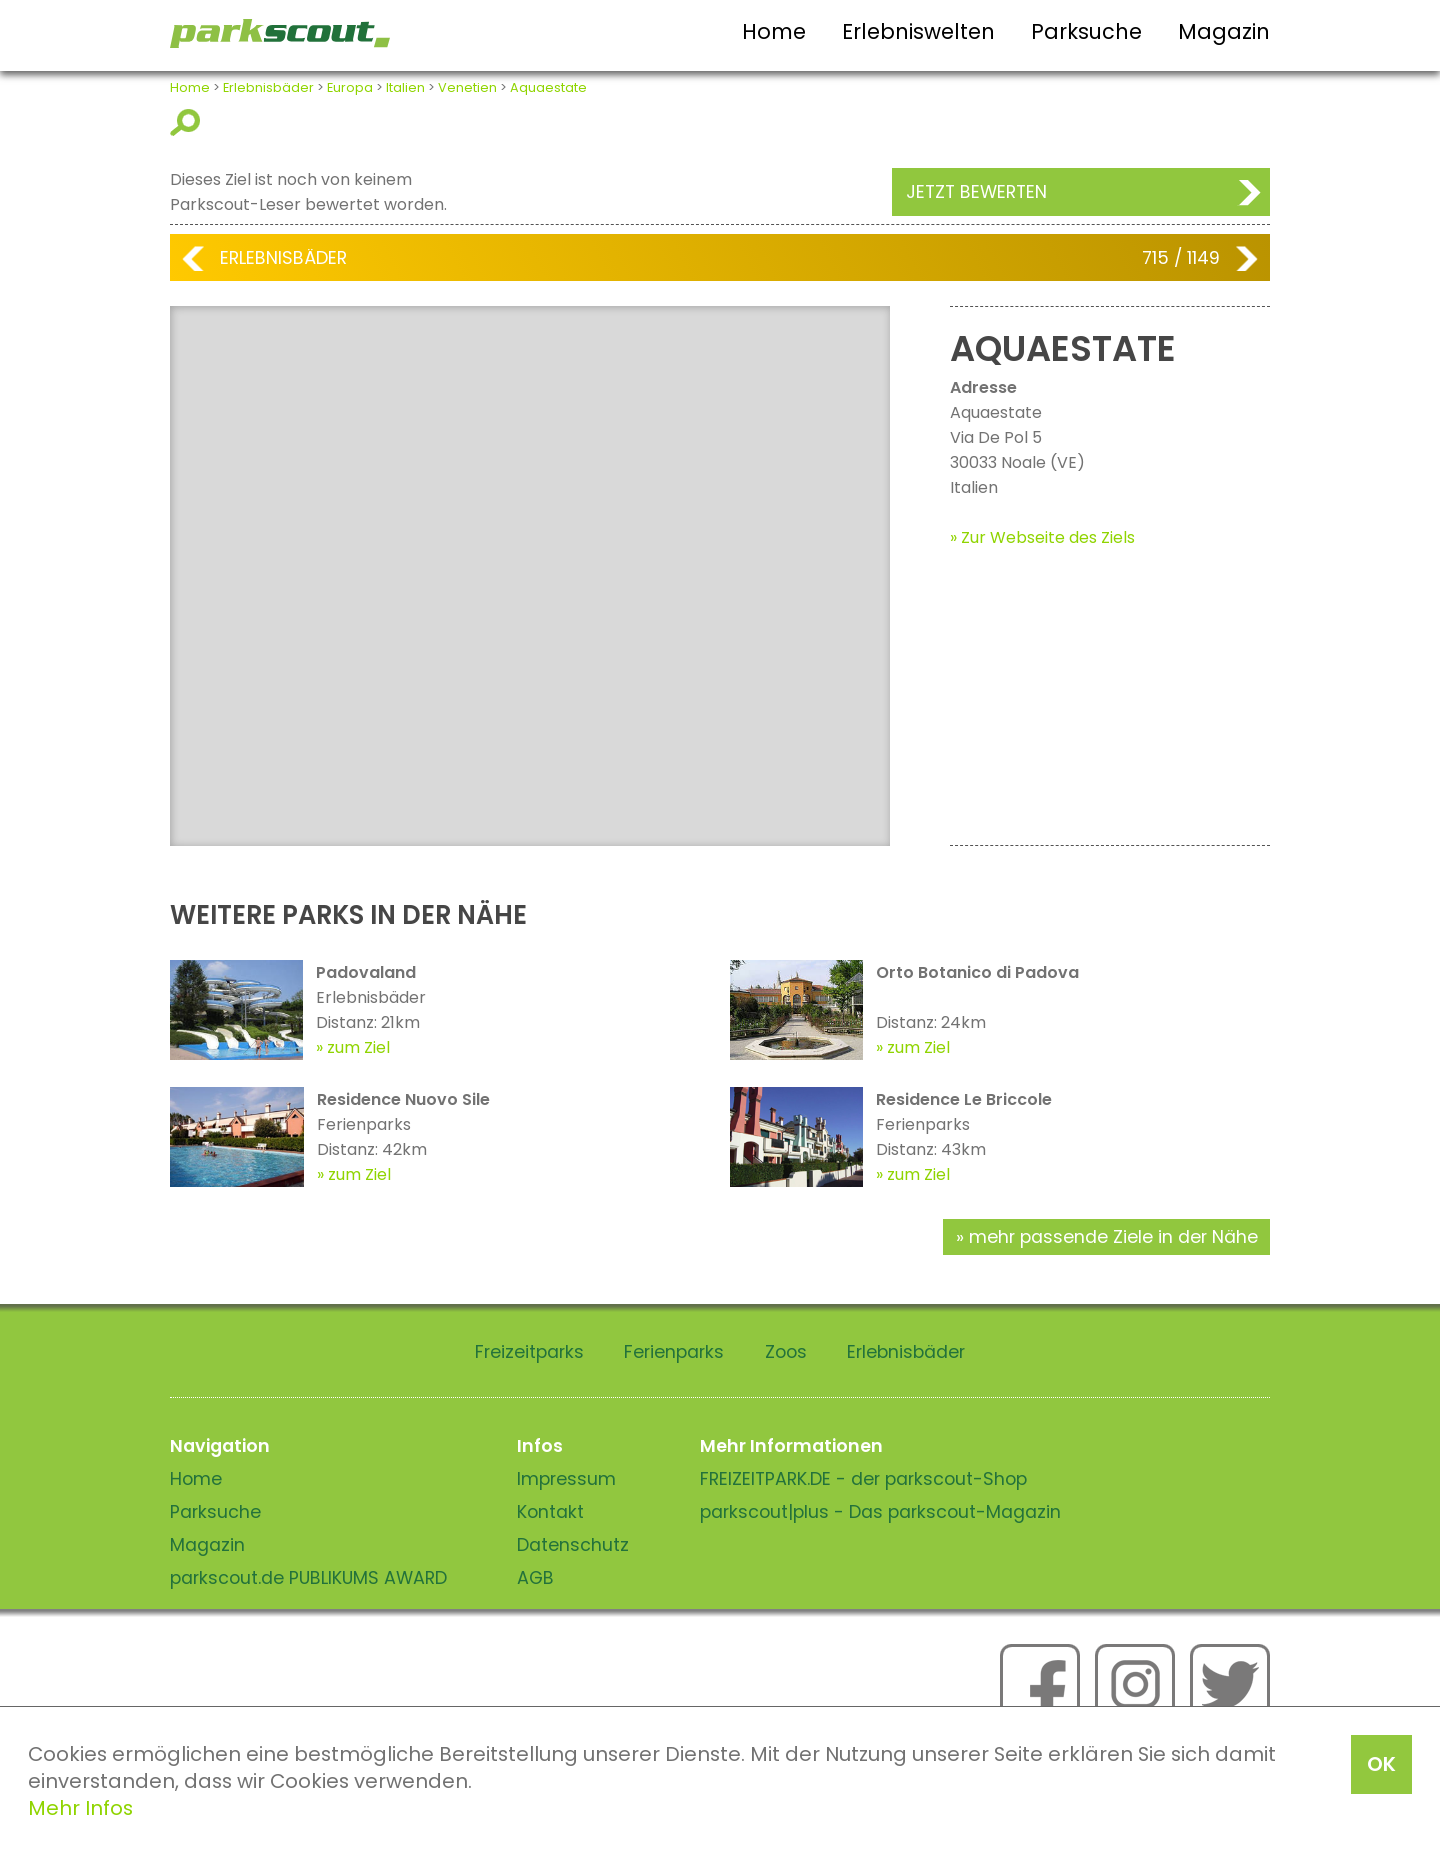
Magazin (1224, 31)
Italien (405, 87)
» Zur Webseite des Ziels (1042, 537)
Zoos (786, 1352)
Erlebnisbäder (268, 87)
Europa (350, 87)
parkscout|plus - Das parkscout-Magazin (880, 1512)
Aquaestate (548, 87)
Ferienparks (674, 1352)
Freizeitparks (529, 1352)
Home (774, 31)
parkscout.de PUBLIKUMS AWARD (308, 1578)
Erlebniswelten (918, 31)
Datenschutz (573, 1545)
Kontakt (550, 1512)
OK (1381, 1764)
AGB (535, 1578)
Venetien (467, 87)
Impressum (566, 1479)
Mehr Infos (80, 1808)
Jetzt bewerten (976, 192)
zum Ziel (358, 1047)
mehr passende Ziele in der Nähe (1113, 1237)
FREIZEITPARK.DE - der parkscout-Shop (863, 1479)
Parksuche (1086, 31)
